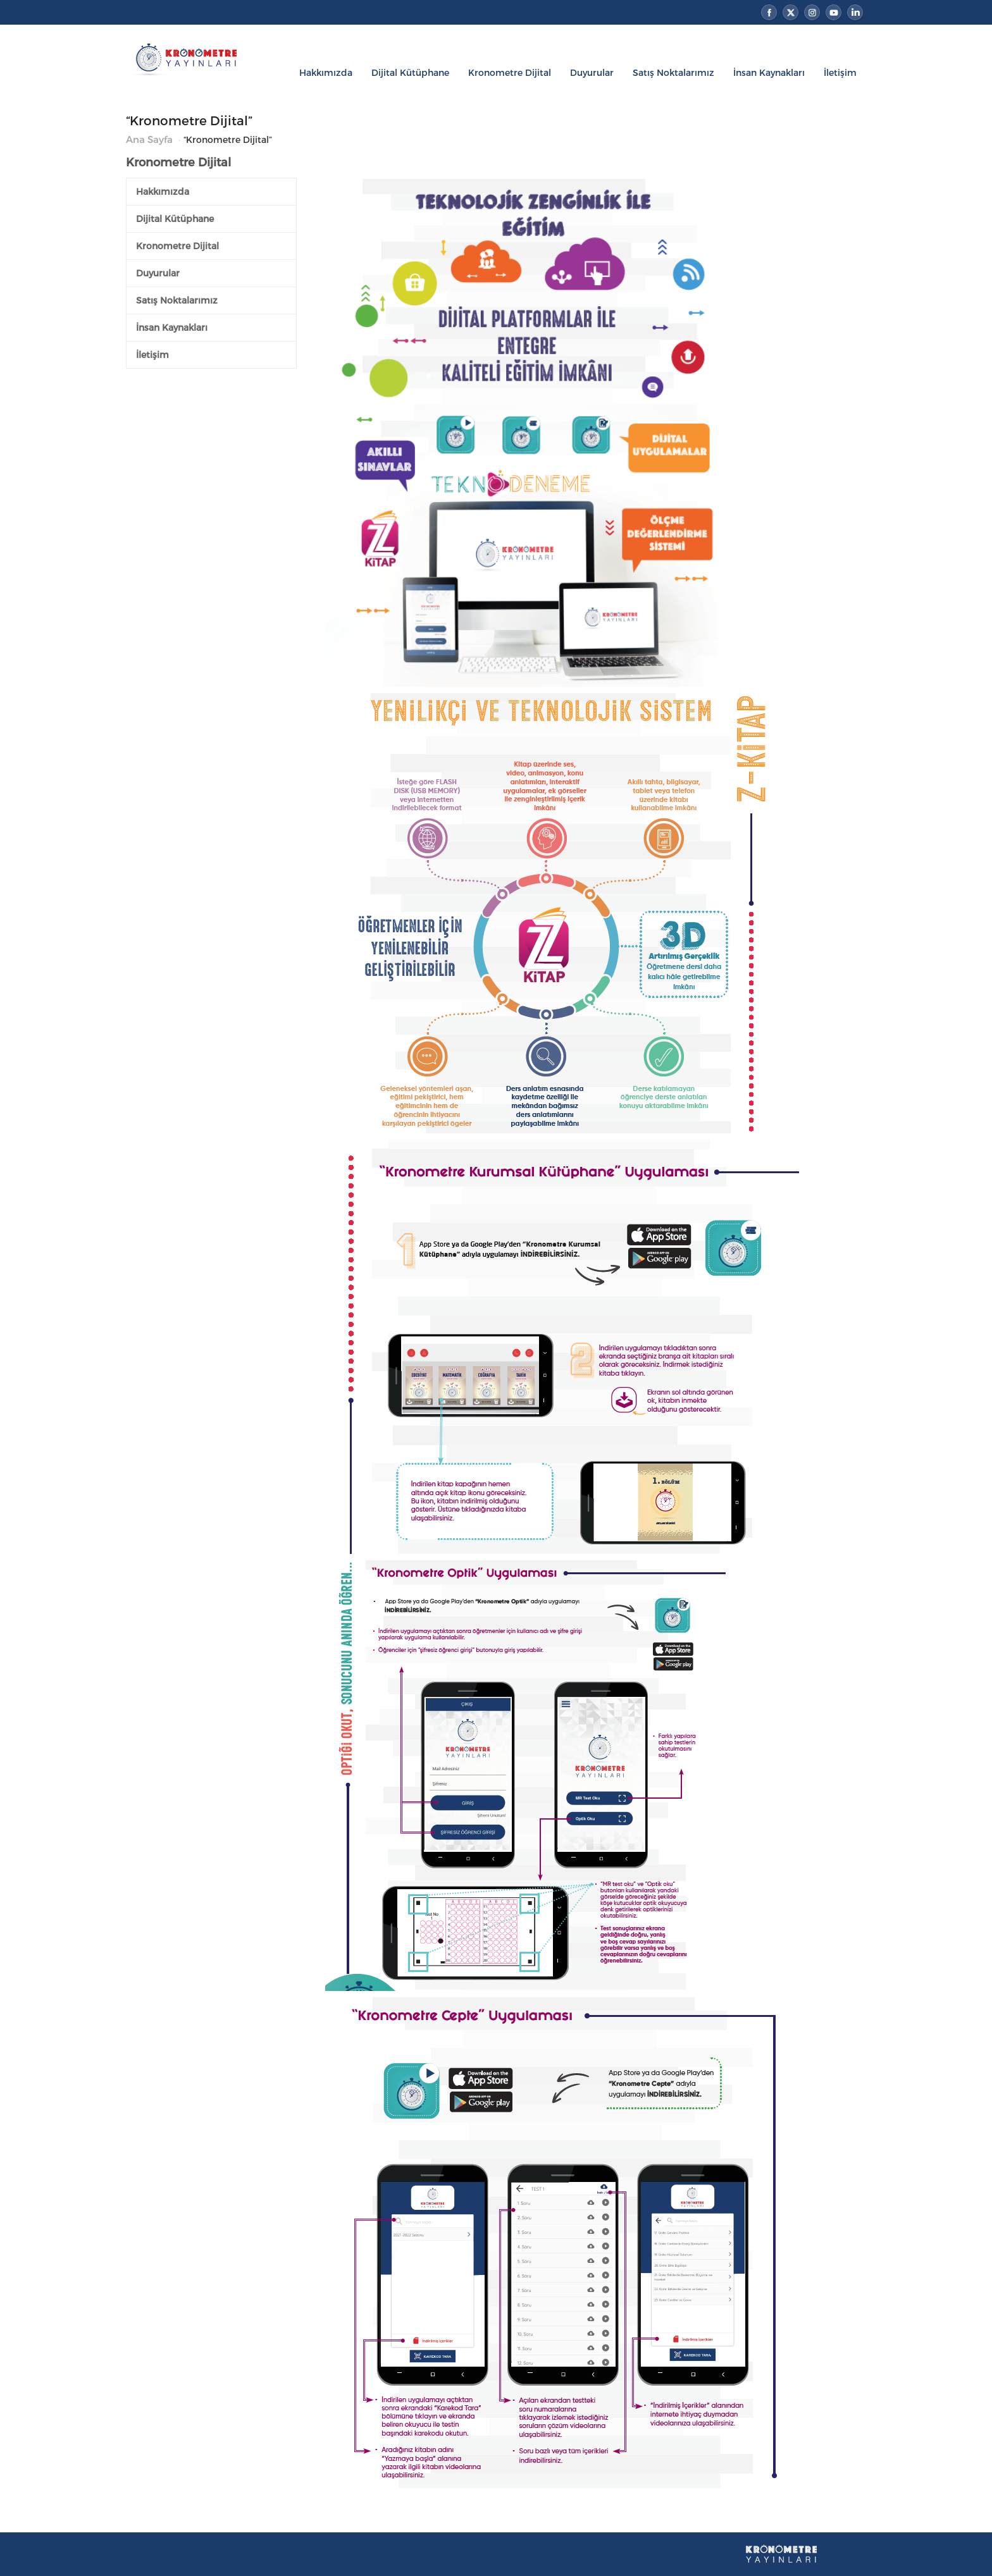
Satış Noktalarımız (673, 72)
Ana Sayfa (149, 139)
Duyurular (592, 72)
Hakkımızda (325, 72)
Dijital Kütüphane (410, 72)
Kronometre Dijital (509, 72)
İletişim (840, 72)
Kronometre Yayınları (193, 75)
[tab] (211, 192)
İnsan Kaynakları (769, 72)
